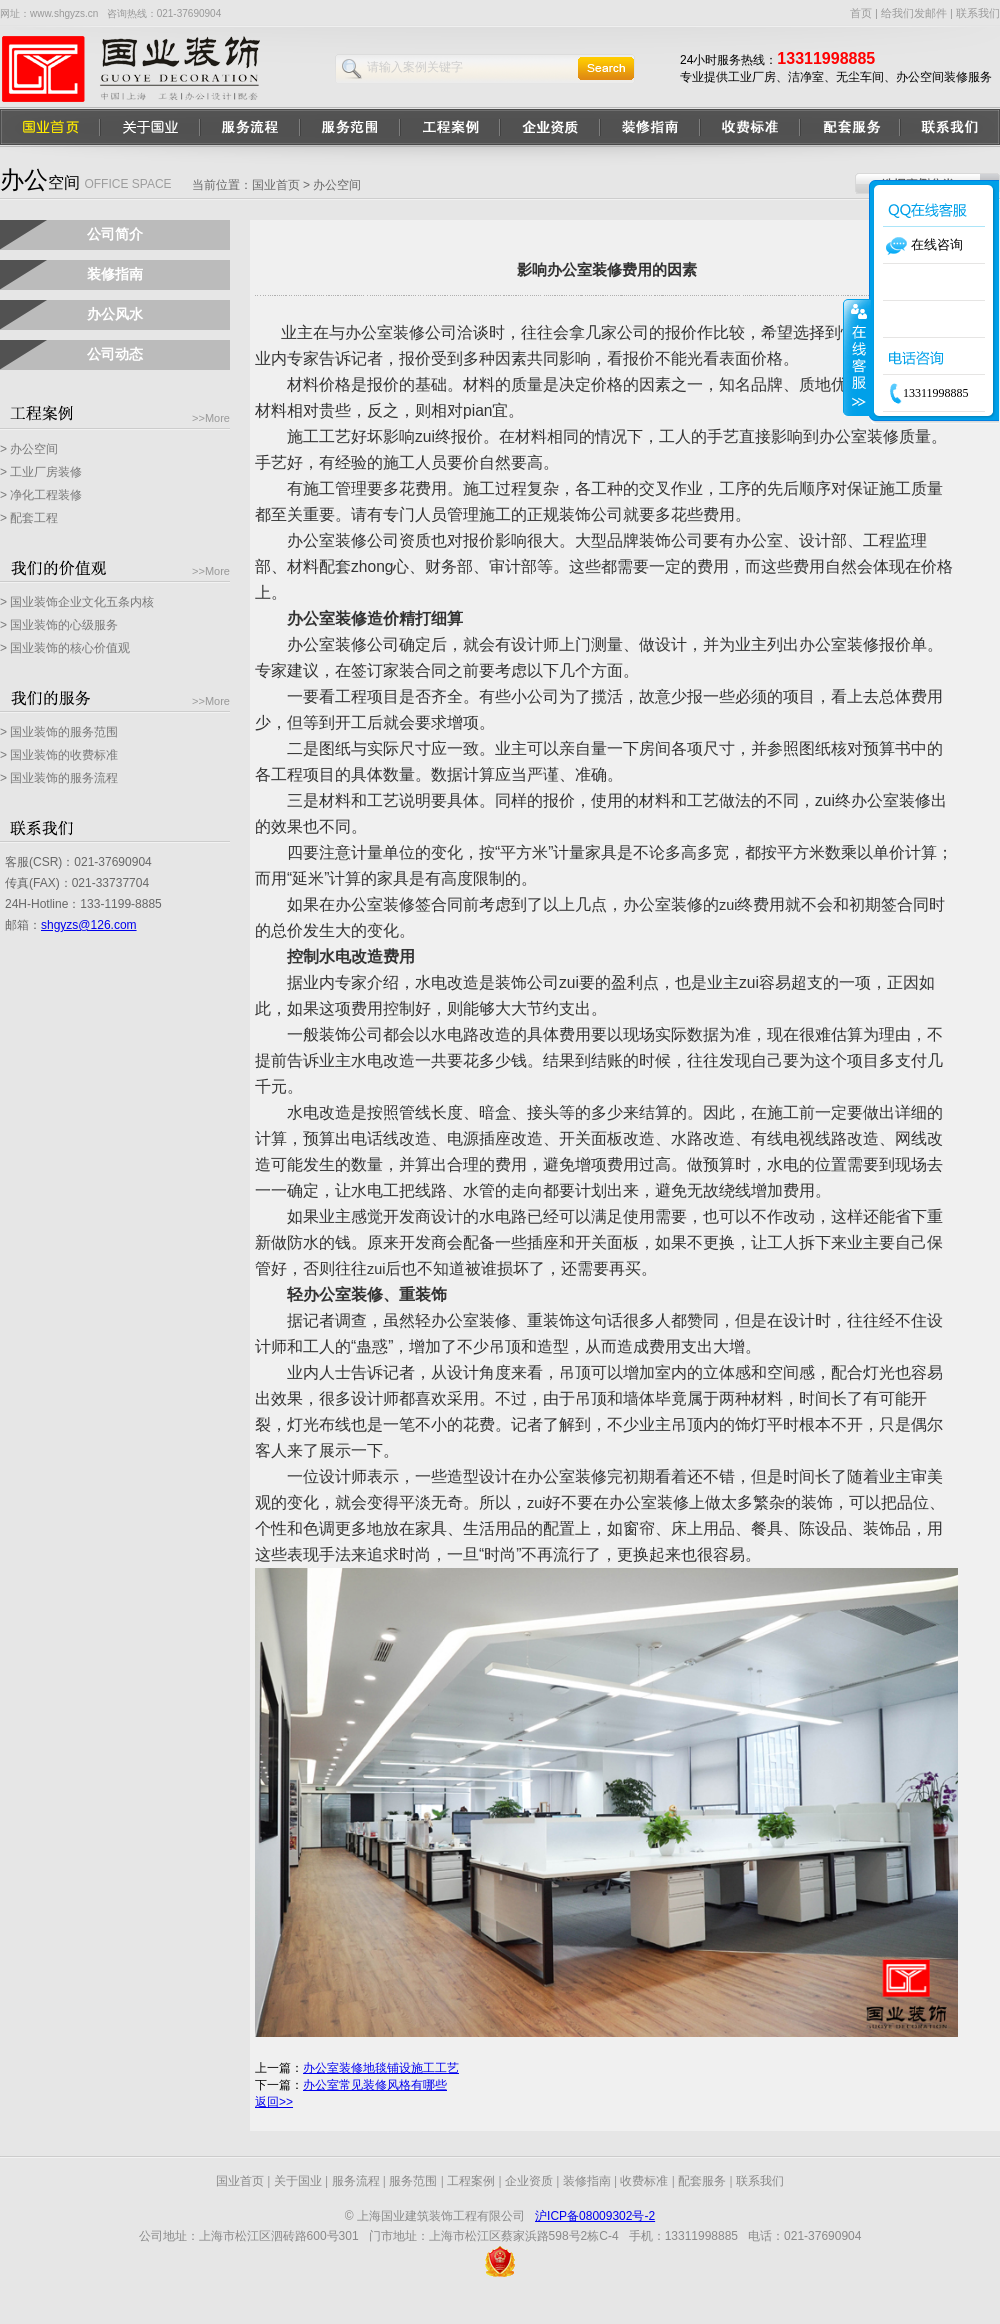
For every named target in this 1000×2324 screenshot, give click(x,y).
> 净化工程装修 (41, 495)
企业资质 (529, 2181)
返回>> (274, 2102)
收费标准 (644, 2181)
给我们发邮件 (914, 13)
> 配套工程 (29, 518)
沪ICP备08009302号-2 (595, 2216)
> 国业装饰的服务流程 (59, 778)
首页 (861, 13)
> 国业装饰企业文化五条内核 (77, 602)
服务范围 (413, 2181)
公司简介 (115, 234)
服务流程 (356, 2181)
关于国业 (298, 2181)
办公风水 (115, 314)
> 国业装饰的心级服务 (59, 625)
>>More (211, 418)
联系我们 (978, 13)
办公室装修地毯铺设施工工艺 (381, 2068)
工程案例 (471, 2181)
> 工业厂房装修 (41, 472)
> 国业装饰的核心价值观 (65, 648)
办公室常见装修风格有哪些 (375, 2085)
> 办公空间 (29, 449)
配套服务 (702, 2181)
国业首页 (276, 185)
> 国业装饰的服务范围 (59, 732)
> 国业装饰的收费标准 (59, 755)
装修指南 (115, 274)
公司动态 (115, 354)
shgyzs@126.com (89, 925)
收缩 (857, 357)
